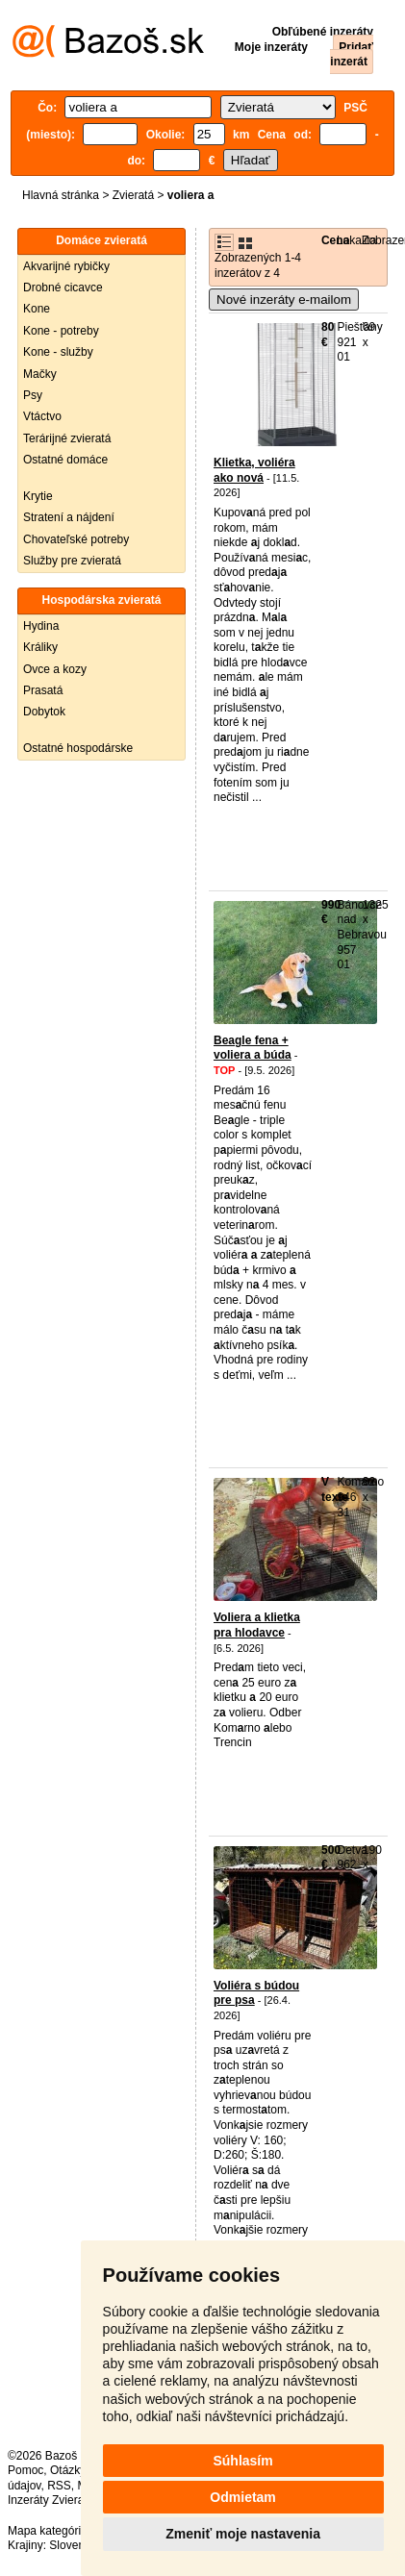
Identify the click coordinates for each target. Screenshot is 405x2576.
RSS (59, 2485)
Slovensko (75, 2545)
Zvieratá (133, 195)
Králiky (40, 647)
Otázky (67, 2470)
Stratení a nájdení (68, 517)
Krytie (38, 496)
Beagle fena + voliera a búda (252, 1048)
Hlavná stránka (60, 195)
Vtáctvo (42, 416)
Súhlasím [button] (242, 2460)
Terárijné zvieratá (67, 438)
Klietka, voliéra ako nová (254, 470)
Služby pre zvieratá (72, 560)
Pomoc (25, 2470)
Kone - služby (58, 352)
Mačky (40, 374)
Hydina (41, 626)
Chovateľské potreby (76, 539)
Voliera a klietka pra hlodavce (257, 1625)
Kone (36, 308)
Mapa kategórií (46, 2531)
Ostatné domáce (65, 459)
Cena (335, 240)
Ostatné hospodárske (78, 748)
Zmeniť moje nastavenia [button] (242, 2533)
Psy (32, 395)
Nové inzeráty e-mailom (283, 299)
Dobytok (44, 711)
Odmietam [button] (242, 2497)
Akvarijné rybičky (66, 266)
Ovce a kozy (55, 669)
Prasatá (43, 690)
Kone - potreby (61, 331)
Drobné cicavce (63, 287)
